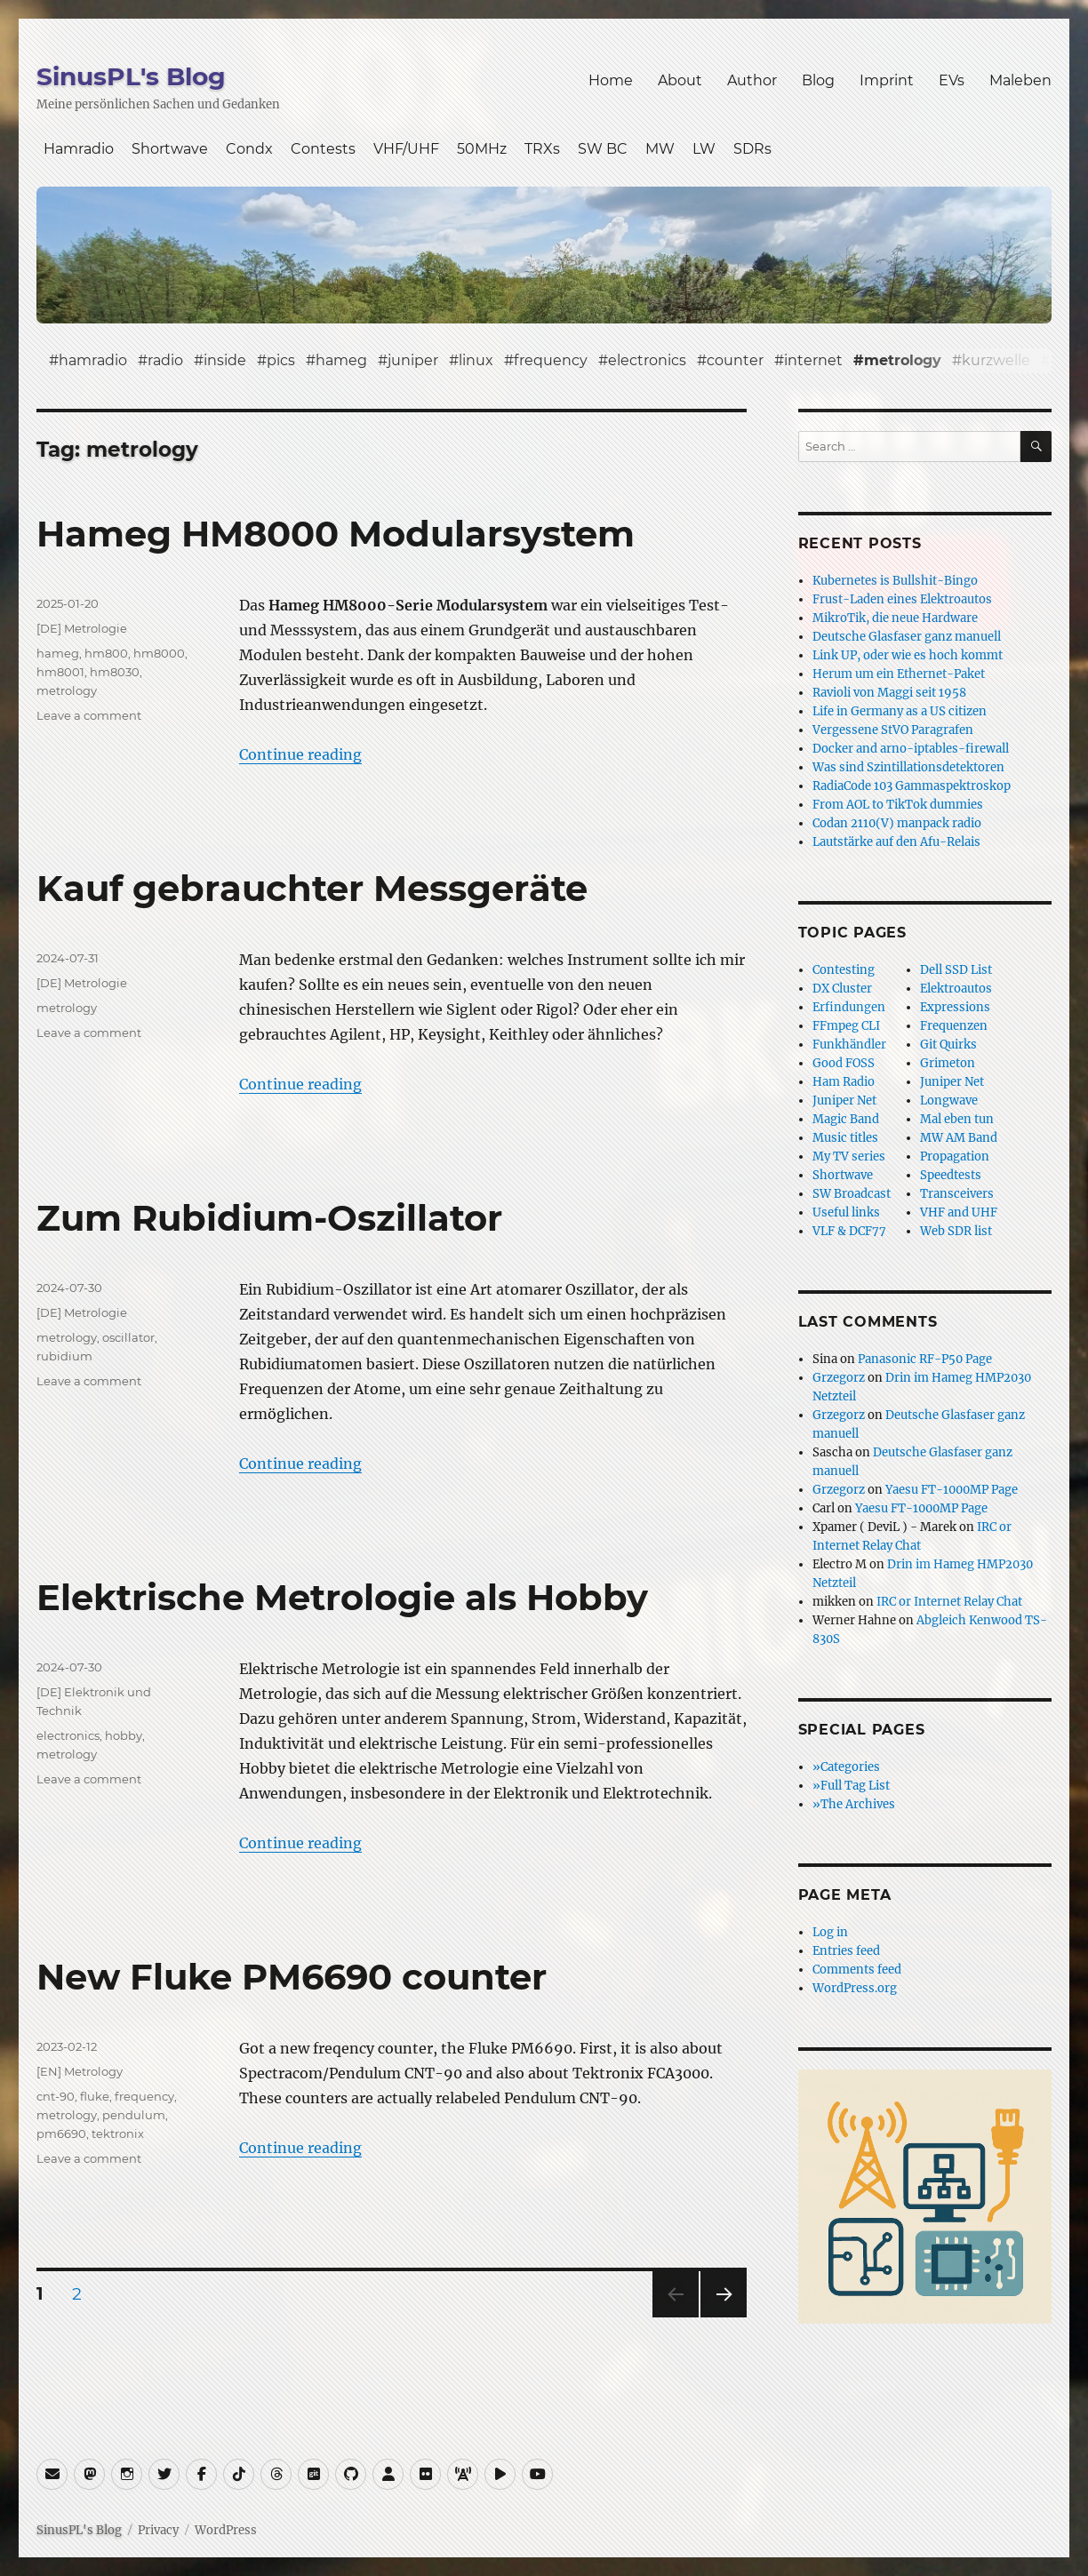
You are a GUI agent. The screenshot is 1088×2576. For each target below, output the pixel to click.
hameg (341, 360)
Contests (323, 148)
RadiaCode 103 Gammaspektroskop (911, 786)
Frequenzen (954, 1025)
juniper (413, 360)
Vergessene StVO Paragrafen (892, 730)
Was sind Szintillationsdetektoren (908, 767)
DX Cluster (842, 988)
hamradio (93, 360)
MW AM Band (958, 1137)
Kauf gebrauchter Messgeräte (312, 888)
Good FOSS (843, 1063)
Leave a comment (88, 715)
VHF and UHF (958, 1212)
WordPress (226, 2530)
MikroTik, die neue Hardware (895, 618)
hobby (123, 1735)
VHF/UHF (406, 148)
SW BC (603, 148)
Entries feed (846, 1950)
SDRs (752, 148)
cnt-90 (55, 2096)
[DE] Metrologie (81, 628)
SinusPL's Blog (131, 76)
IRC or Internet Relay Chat (949, 1601)
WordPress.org (854, 1988)
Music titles (845, 1137)
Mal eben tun (957, 1119)
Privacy (158, 2530)
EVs (951, 80)
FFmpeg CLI (846, 1025)
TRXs (542, 148)
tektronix (118, 2133)
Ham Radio (843, 1081)
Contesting (843, 969)
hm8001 (60, 672)
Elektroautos (956, 988)
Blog (818, 80)
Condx (249, 148)
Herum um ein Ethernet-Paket (898, 674)
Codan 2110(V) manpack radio (896, 823)
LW (704, 148)
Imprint (887, 80)
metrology (902, 360)
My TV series (848, 1156)
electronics (647, 360)
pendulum (133, 2115)
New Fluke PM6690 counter (291, 1976)
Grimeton (947, 1063)
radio (165, 360)
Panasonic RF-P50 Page (925, 1359)
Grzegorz (838, 1377)
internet (813, 360)
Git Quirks (948, 1044)
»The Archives (853, 1804)
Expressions (955, 1007)
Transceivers (957, 1193)
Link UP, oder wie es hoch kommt (907, 655)
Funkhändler (849, 1044)
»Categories (846, 1766)
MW (660, 148)
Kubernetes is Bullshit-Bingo (895, 580)
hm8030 (115, 672)
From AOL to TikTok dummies (897, 804)
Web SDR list (956, 1231)
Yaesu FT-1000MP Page (951, 1489)
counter (735, 360)
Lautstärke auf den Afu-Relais (896, 841)
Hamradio (79, 148)
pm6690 (61, 2133)
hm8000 (159, 653)
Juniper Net (952, 1081)
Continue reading (300, 754)
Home (610, 80)
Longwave (949, 1100)
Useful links (846, 1212)
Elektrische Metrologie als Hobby (342, 1597)
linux (476, 360)
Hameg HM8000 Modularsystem (335, 533)
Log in (830, 1932)
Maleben (1020, 80)
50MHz (482, 148)
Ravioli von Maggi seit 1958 (889, 692)
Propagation (954, 1156)
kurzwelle (996, 360)
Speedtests (950, 1175)
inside (225, 360)
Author (752, 80)
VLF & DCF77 (849, 1231)
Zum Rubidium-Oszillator (269, 1218)
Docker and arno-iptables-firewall (910, 748)
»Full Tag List (851, 1785)
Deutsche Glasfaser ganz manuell (906, 636)
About (680, 80)
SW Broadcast (851, 1193)
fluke (94, 2096)
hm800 (106, 653)
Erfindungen (848, 1007)
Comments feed (856, 1969)
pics (281, 360)
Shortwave (170, 148)
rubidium (64, 1356)
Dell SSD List (956, 969)
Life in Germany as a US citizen (899, 711)
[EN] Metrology (79, 2071)
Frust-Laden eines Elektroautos (902, 599)
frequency (551, 360)
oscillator (128, 1337)
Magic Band (845, 1119)
